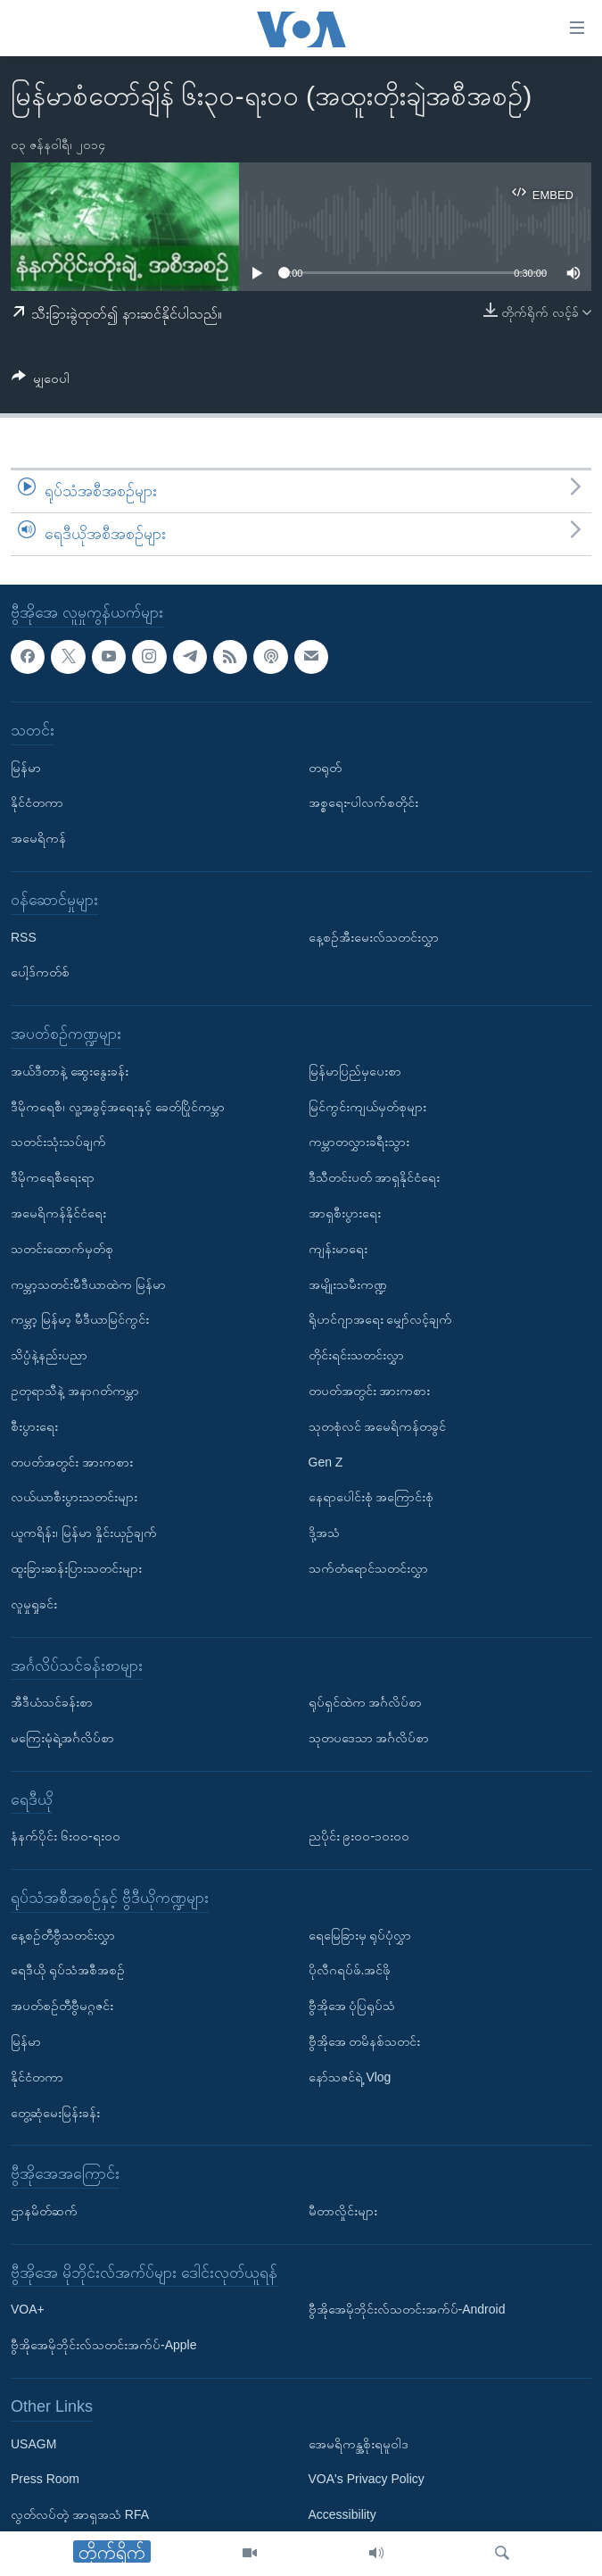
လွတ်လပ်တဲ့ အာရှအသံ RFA (80, 2514)
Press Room (45, 2479)
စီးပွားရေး (34, 1425)
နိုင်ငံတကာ (37, 802)
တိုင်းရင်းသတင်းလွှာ (356, 1355)
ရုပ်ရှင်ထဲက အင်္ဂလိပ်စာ (366, 1702)
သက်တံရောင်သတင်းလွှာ (368, 1568)
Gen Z (326, 1461)
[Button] (41, 381)
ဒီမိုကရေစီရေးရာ (53, 1177)
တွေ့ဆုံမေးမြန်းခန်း (55, 2112)
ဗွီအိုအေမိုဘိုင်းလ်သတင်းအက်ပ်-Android (407, 2309)
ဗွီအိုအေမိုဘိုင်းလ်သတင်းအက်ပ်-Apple (103, 2345)
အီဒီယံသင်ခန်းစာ (52, 1702)
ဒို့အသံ (324, 1532)
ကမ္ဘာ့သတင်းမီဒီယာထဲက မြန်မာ (88, 1283)
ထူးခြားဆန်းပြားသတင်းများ (76, 1568)
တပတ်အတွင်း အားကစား (72, 1461)
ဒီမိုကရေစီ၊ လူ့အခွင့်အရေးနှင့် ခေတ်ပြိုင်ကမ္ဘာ (118, 1106)
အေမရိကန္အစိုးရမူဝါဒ (358, 2443)
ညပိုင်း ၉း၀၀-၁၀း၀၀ (359, 1836)
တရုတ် (325, 767)
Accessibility (342, 2514)
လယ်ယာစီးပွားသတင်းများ (74, 1497)
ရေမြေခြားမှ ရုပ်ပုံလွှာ (360, 1934)
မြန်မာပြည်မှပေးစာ (355, 1070)
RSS (24, 936)
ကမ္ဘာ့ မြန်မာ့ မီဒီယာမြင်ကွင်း (80, 1319)
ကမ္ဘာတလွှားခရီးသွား (359, 1141)
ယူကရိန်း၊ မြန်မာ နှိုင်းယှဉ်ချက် (84, 1532)
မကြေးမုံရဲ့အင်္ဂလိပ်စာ (62, 1738)
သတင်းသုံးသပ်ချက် (58, 1141)
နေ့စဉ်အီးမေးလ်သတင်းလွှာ (374, 936)
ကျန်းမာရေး (338, 1248)
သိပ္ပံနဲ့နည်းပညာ (49, 1355)
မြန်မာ (26, 767)
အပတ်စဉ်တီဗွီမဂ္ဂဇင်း (62, 2005)
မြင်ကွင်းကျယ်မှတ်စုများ (367, 1106)
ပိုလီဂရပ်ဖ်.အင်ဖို (350, 1970)
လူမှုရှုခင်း (34, 1603)
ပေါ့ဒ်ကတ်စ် (40, 972)
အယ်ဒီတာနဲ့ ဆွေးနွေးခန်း (69, 1070)
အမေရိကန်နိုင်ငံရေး (58, 1213)
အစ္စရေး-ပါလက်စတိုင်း (364, 802)
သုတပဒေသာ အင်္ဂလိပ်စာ (369, 1738)
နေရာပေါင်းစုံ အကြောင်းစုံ (371, 1497)
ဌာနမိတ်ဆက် (44, 2211)
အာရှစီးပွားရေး (345, 1213)
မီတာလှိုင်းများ (343, 2211)
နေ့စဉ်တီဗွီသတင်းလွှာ (63, 1934)
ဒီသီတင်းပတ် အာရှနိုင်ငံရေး (375, 1177)
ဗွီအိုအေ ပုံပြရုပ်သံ (352, 2005)
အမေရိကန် (38, 838)
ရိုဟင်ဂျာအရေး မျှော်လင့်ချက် (381, 1319)
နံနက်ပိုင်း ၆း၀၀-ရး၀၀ (65, 1836)
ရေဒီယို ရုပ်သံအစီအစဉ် (68, 1970)
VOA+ (28, 2309)
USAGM (33, 2443)
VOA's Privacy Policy (367, 2479)
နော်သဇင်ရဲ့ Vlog (350, 2077)
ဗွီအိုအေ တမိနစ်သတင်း (365, 2041)
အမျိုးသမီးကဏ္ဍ (348, 1283)
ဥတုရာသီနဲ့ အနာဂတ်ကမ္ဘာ (75, 1391)
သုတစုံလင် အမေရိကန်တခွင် (378, 1425)
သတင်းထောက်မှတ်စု (62, 1248)
